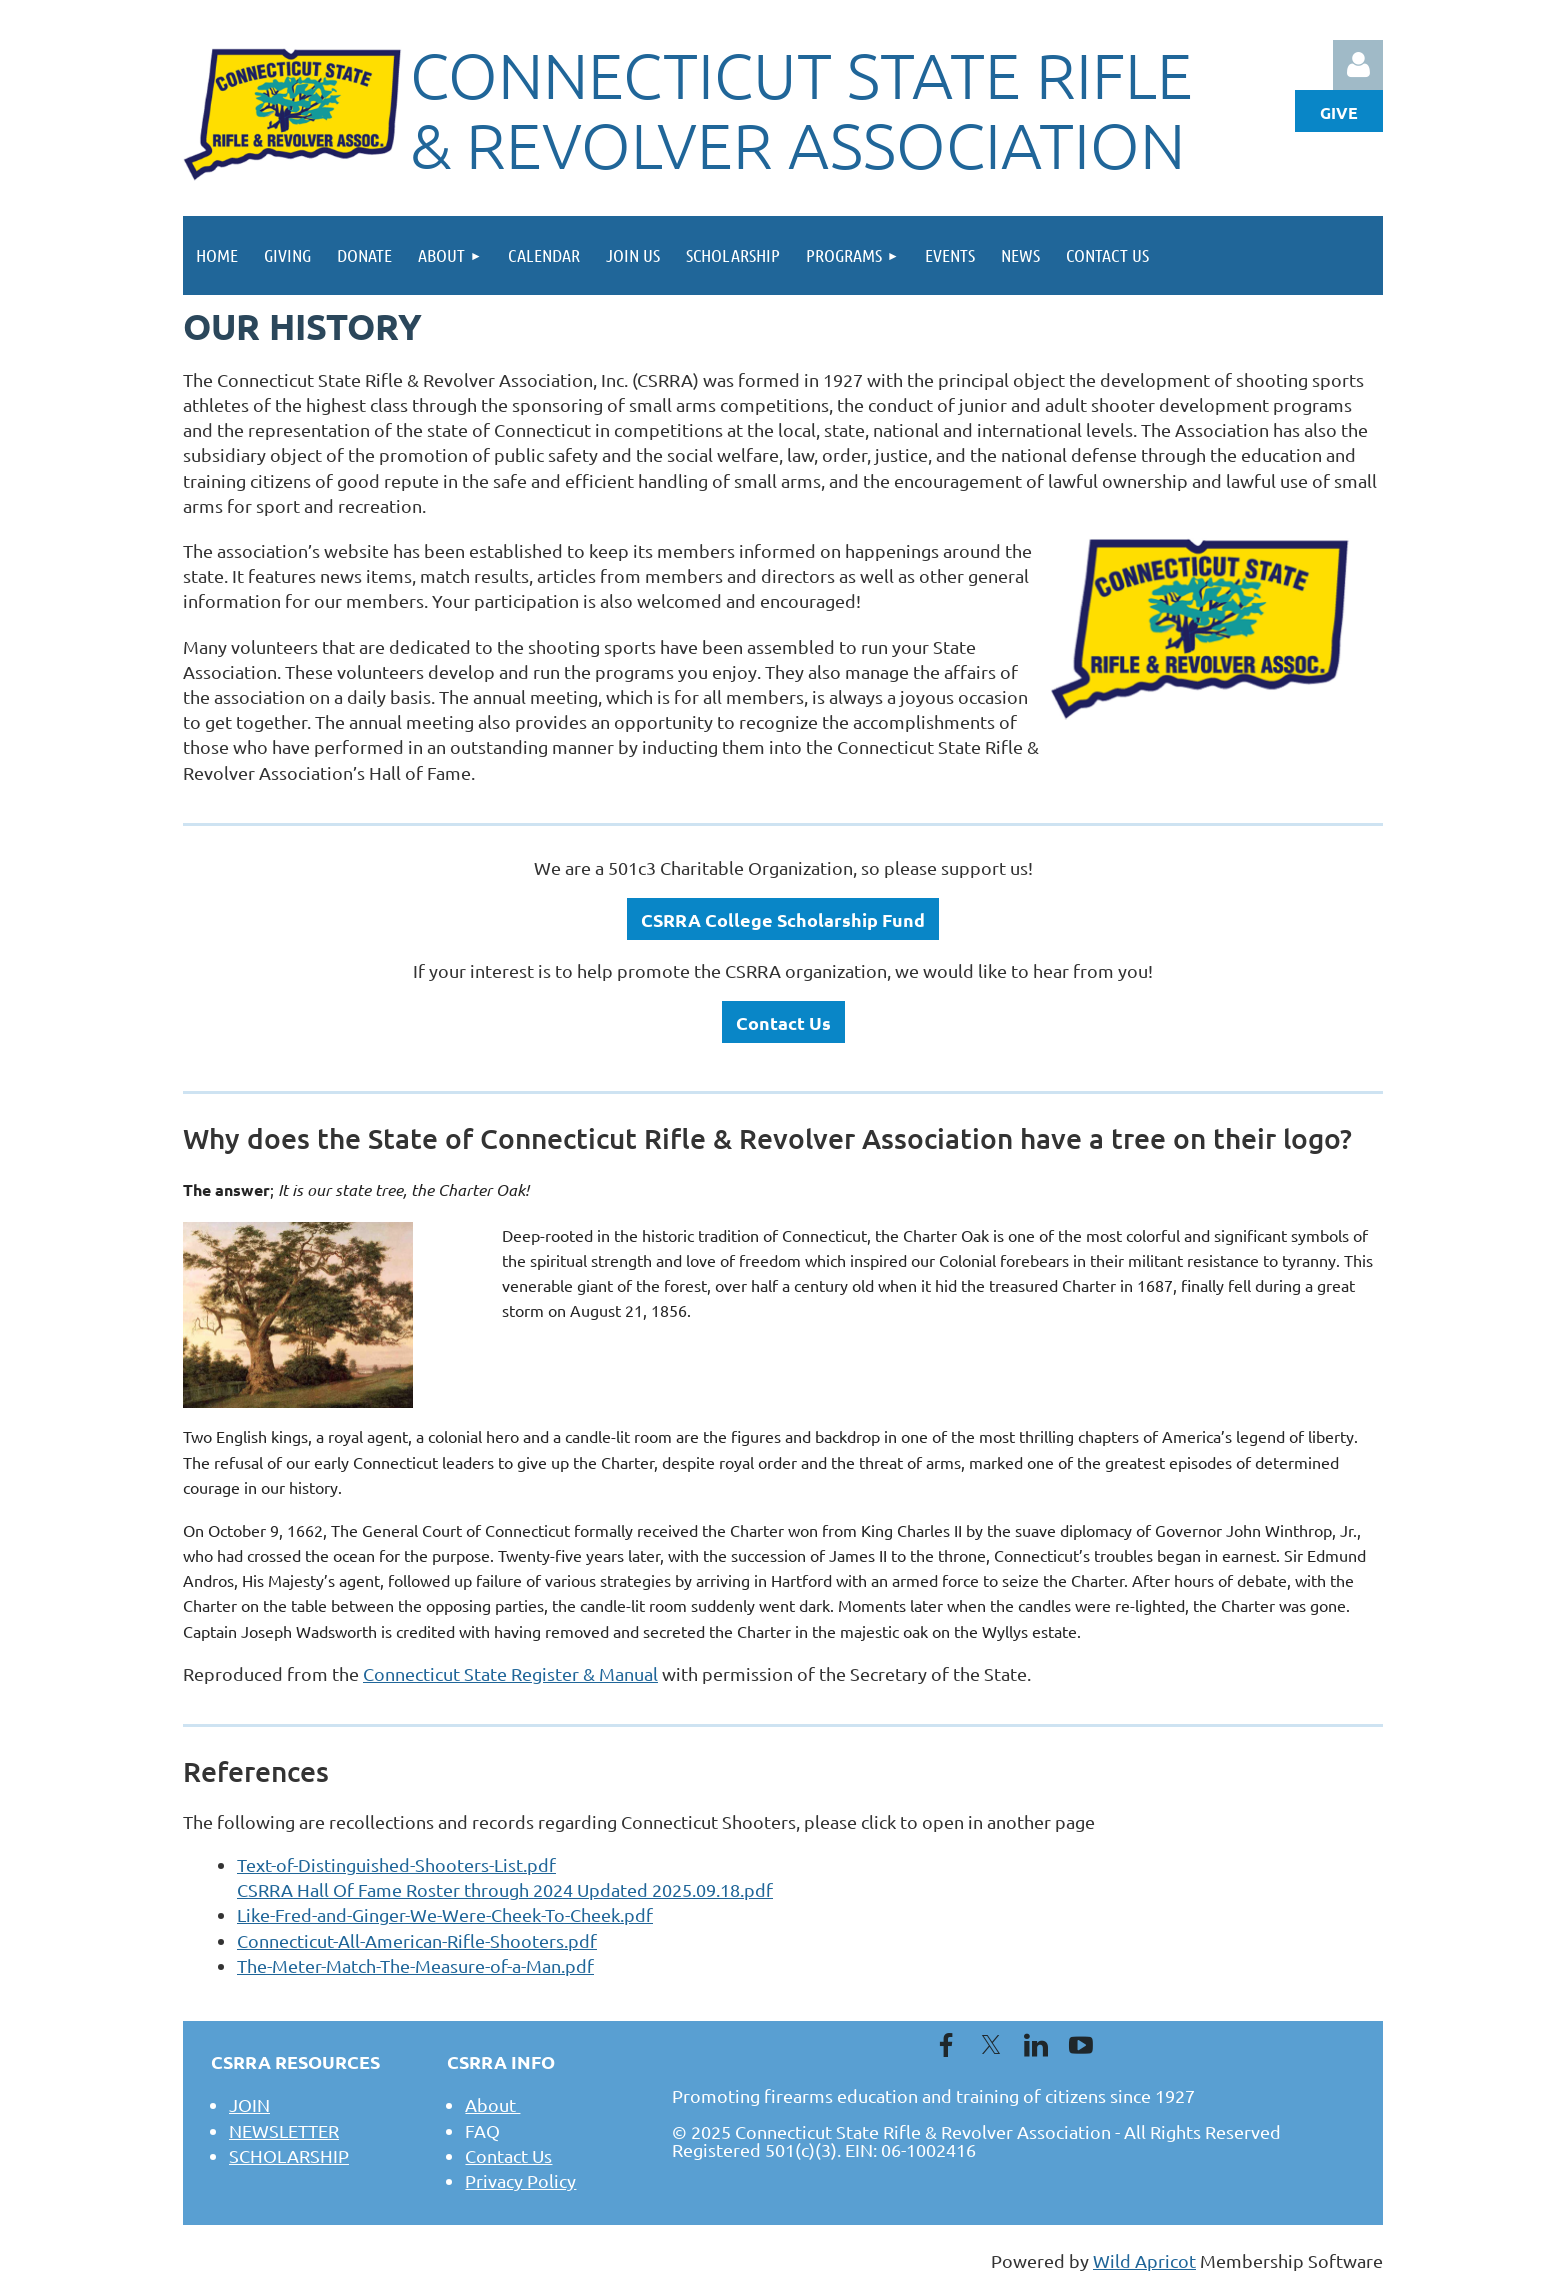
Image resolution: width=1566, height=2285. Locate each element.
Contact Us (783, 1022)
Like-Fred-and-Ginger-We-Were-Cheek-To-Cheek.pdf (445, 1914)
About (492, 2104)
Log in (1358, 65)
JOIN (249, 2104)
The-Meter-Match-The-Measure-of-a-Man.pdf (415, 1965)
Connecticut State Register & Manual (510, 1673)
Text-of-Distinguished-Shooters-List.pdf (396, 1864)
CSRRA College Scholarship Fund (783, 919)
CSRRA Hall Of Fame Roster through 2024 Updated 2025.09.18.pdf (505, 1889)
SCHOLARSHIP (289, 2155)
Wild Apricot (1144, 2260)
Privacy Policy (520, 2180)
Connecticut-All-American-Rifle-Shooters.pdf (417, 1940)
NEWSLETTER (284, 2130)
